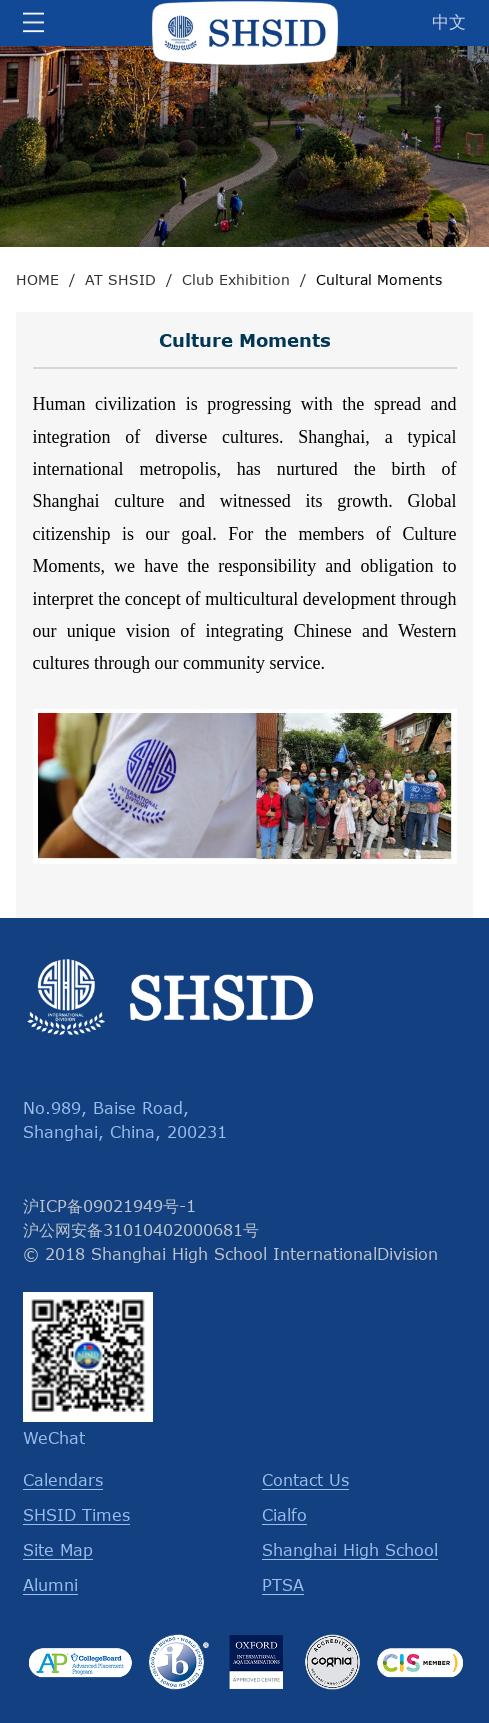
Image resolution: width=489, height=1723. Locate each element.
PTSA (283, 1585)
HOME (37, 279)
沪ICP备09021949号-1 (109, 1206)
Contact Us (305, 1480)
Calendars (63, 1480)
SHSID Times (76, 1515)
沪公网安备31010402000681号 (141, 1230)
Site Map (58, 1550)
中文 (449, 21)
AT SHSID (120, 279)
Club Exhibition (236, 279)
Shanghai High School (350, 1550)
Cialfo (284, 1515)
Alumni (50, 1585)
